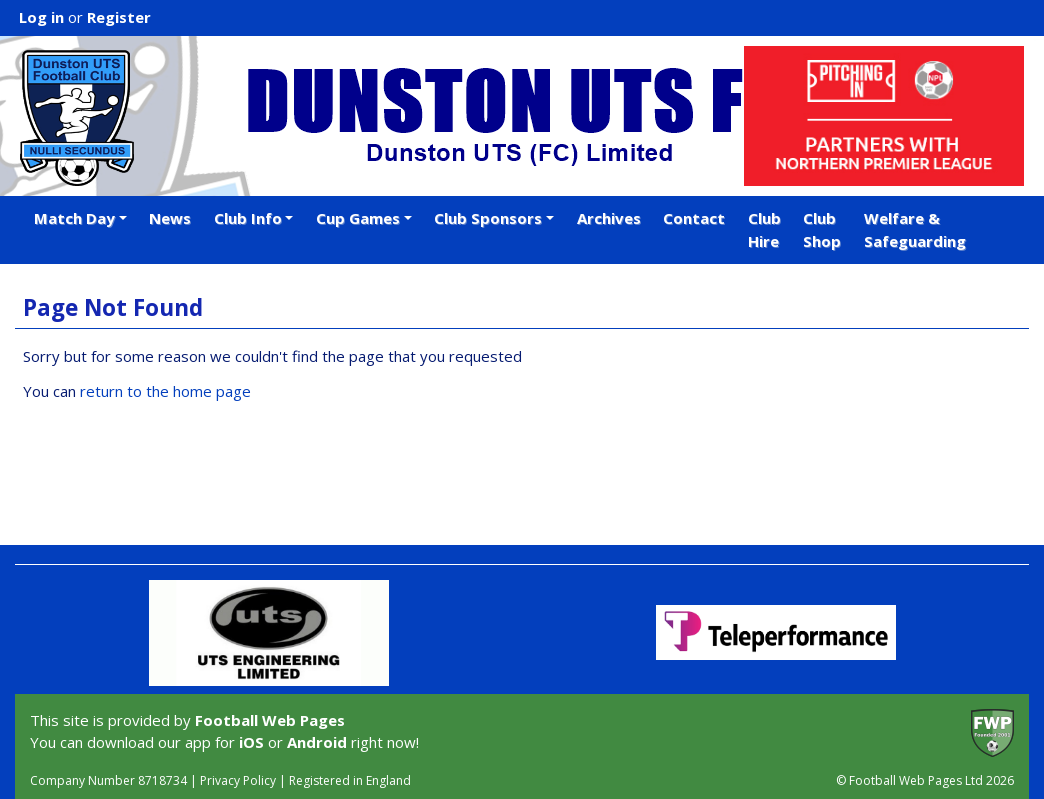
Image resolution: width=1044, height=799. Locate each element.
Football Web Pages (270, 720)
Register (119, 17)
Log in (41, 17)
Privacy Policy (238, 780)
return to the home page (165, 391)
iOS (251, 742)
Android (317, 742)
